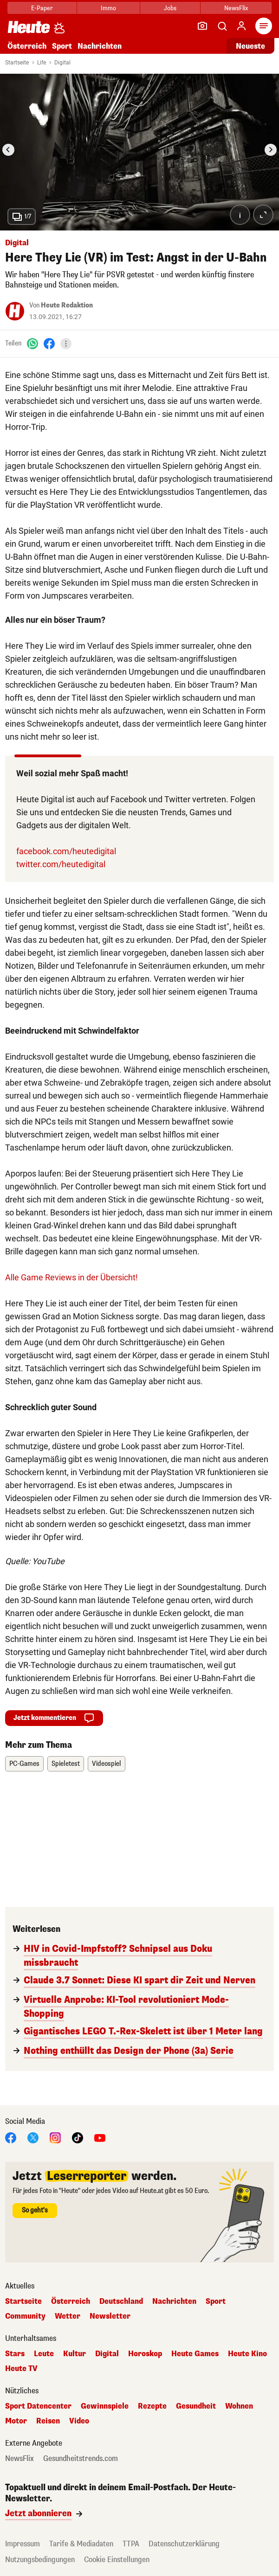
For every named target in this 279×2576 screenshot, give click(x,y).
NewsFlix (236, 8)
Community (25, 2316)
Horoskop (145, 2354)
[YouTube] (99, 2137)
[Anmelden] (241, 26)
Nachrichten (100, 46)
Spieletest (66, 1763)
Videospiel (106, 1763)
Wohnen (239, 2406)
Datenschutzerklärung (184, 2544)
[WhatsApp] (32, 343)
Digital (62, 62)
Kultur (74, 2354)
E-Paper (42, 8)
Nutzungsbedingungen (40, 2559)
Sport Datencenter (38, 2406)
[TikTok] (77, 2137)
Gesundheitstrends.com (80, 2458)
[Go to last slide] (8, 150)
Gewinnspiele (105, 2406)
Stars (15, 2354)
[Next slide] (271, 150)
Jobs (170, 8)
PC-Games (24, 1763)
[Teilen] (65, 344)
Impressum (22, 2544)
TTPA (131, 2544)
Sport (62, 46)
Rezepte (152, 2406)
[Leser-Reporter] (202, 26)
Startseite (17, 62)
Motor (16, 2421)
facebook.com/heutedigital (66, 851)
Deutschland (121, 2301)
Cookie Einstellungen (116, 2559)
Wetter (67, 2316)
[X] (33, 2137)
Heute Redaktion (67, 305)
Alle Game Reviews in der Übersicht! (71, 1277)
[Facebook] (49, 343)
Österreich (26, 46)
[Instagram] (55, 2137)
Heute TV (21, 2368)
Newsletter (110, 2316)
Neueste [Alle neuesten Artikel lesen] (250, 46)
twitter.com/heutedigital (60, 864)
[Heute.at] (28, 26)
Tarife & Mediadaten (81, 2544)
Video (79, 2421)
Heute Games (195, 2354)
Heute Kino (247, 2354)
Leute (44, 2354)
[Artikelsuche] (221, 26)
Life (41, 62)
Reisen (48, 2421)
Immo (108, 8)
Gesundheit (196, 2406)
